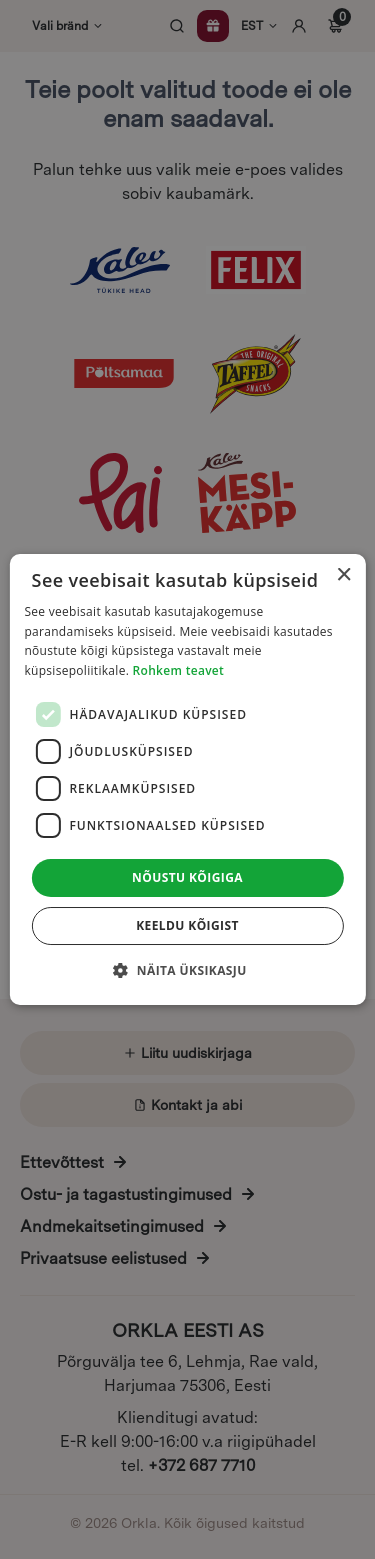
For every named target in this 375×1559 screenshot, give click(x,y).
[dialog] (187, 779)
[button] (187, 970)
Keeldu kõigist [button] (187, 925)
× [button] (343, 575)
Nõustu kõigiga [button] (187, 877)
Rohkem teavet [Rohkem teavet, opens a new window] (179, 670)
